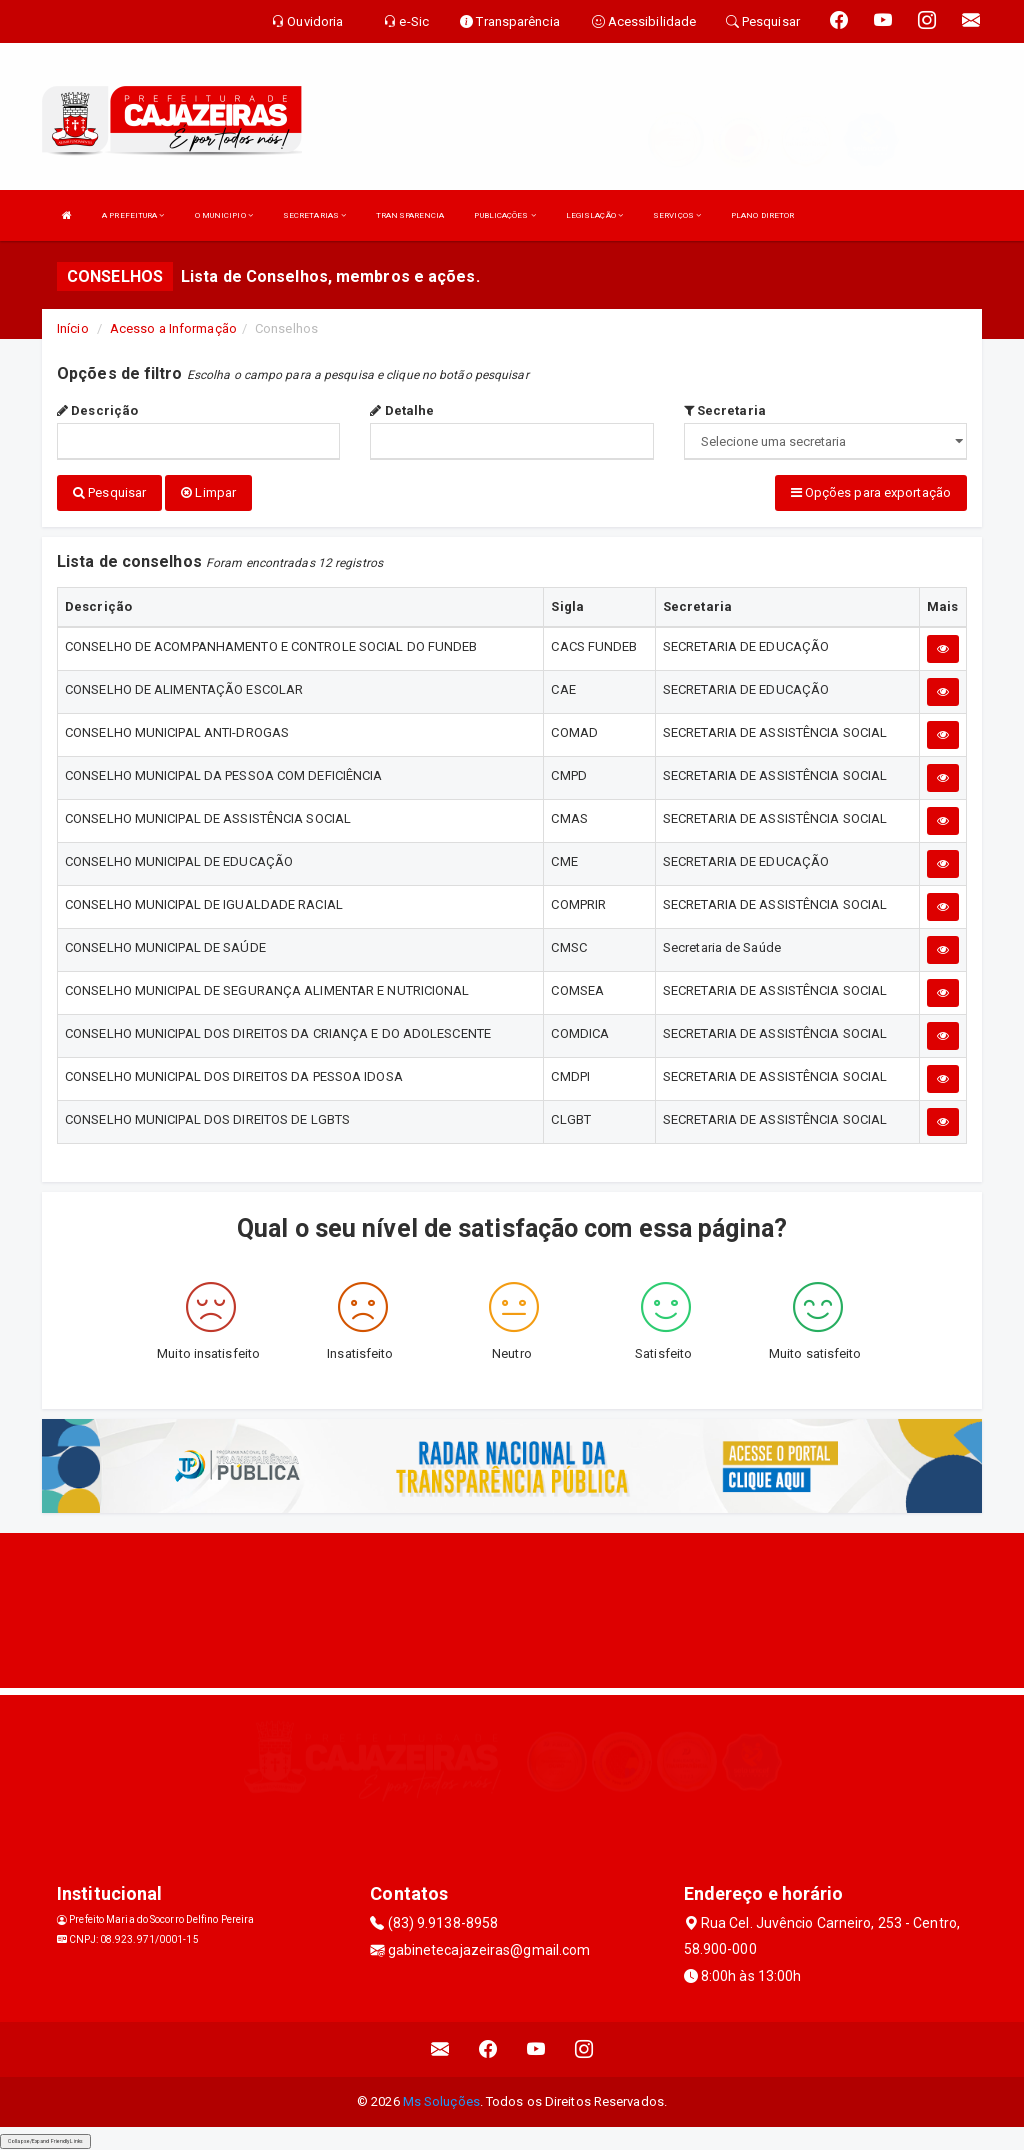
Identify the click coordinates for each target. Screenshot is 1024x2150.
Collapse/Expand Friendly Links (45, 2140)
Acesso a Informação (173, 328)
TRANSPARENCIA (410, 215)
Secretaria (725, 410)
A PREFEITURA (133, 215)
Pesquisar (109, 492)
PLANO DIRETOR (762, 215)
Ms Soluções (441, 2100)
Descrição (97, 410)
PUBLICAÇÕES (504, 215)
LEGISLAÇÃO (594, 215)
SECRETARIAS (314, 215)
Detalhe (402, 410)
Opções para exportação (871, 492)
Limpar (208, 492)
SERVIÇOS (677, 215)
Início (73, 328)
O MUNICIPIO (224, 215)
